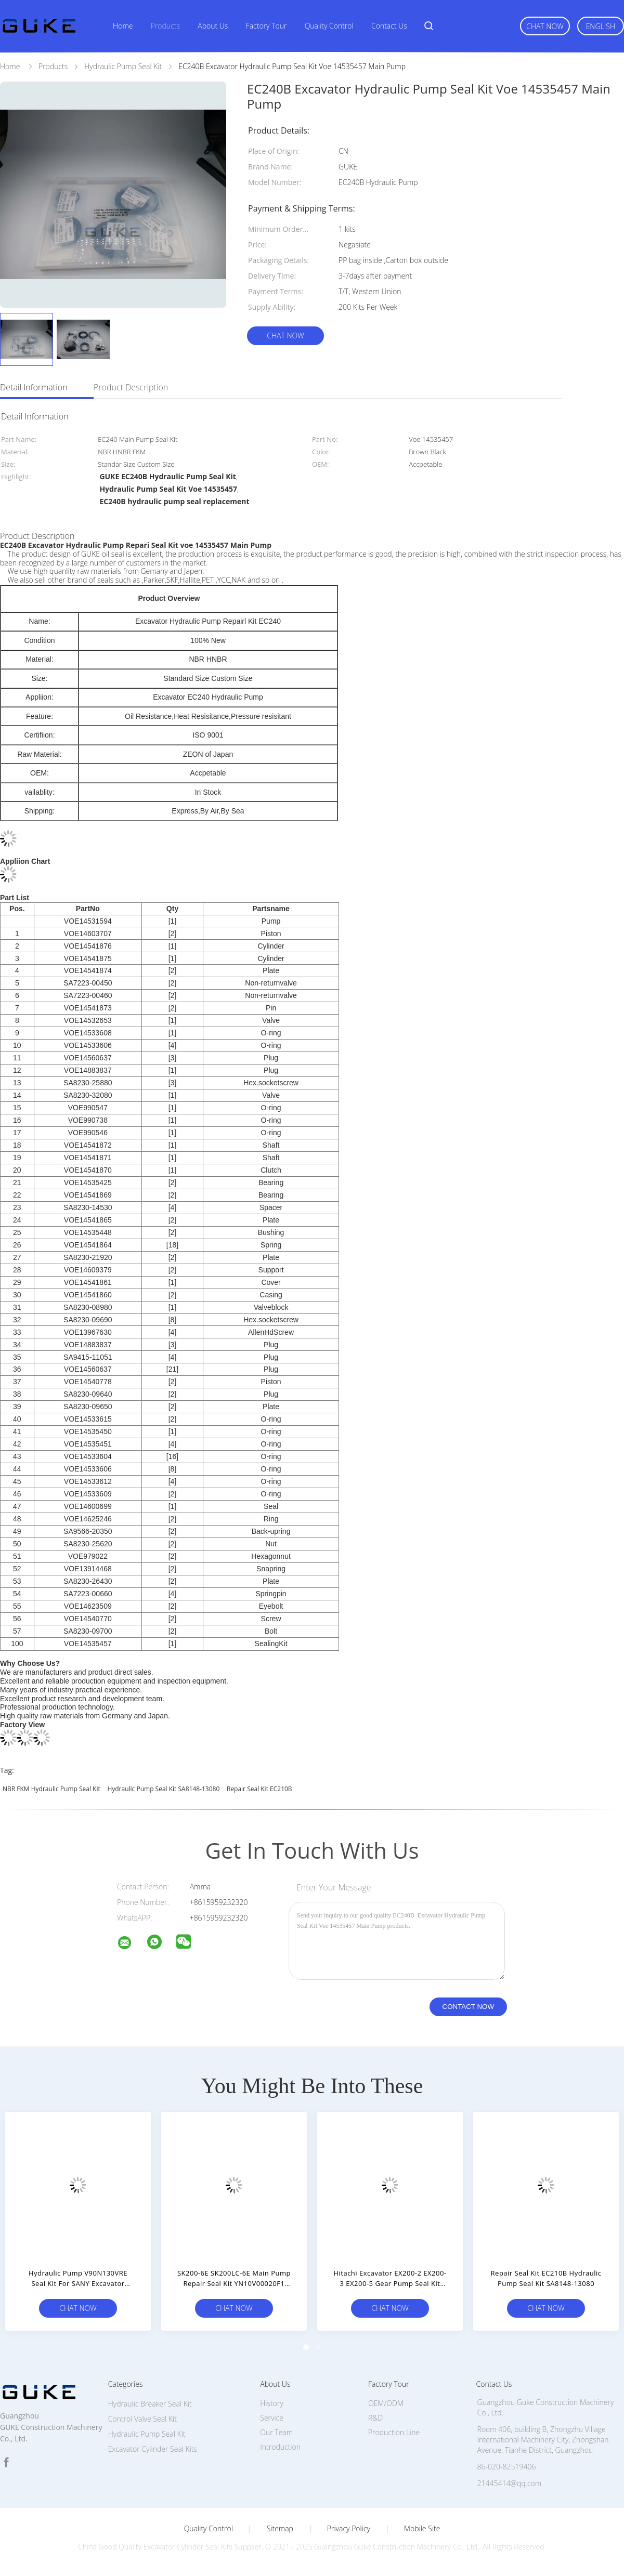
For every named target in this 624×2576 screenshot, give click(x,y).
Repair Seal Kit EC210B (259, 1788)
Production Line (394, 2432)
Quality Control (329, 26)
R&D (375, 2418)
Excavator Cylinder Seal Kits (152, 2449)
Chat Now (544, 26)
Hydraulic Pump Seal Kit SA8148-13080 (163, 1788)
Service (271, 2418)
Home (123, 26)
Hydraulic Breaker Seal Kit (150, 2404)
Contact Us (389, 26)
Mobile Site (422, 2528)
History (271, 2403)
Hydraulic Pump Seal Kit (147, 2434)
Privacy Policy (348, 2528)
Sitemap (280, 2528)
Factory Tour (266, 26)
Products (165, 26)
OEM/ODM (386, 2403)
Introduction (280, 2447)
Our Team (276, 2432)
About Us (213, 26)
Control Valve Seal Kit (142, 2419)
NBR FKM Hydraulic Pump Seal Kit (51, 1788)
